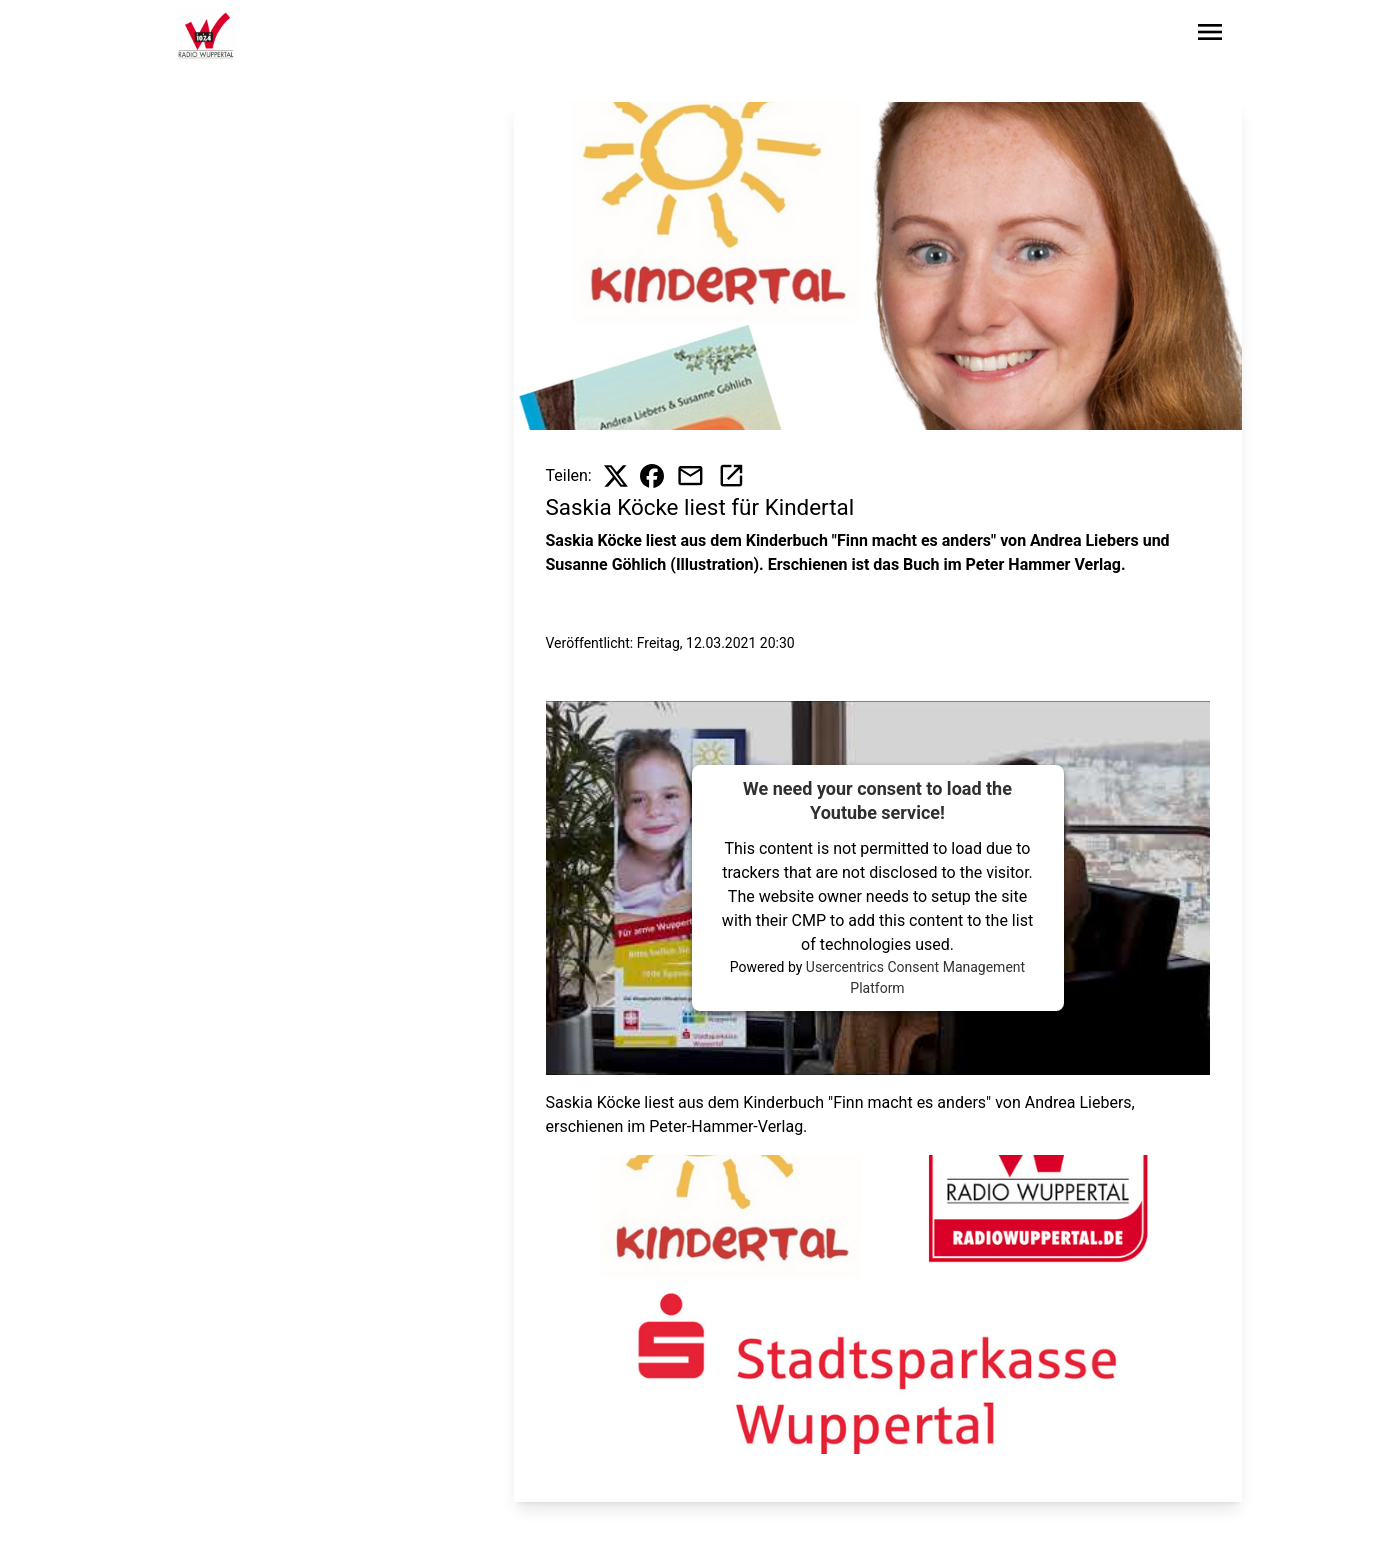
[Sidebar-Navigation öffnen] (1210, 35)
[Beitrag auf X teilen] (616, 476)
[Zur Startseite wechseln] (206, 36)
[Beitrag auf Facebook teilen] (652, 476)
